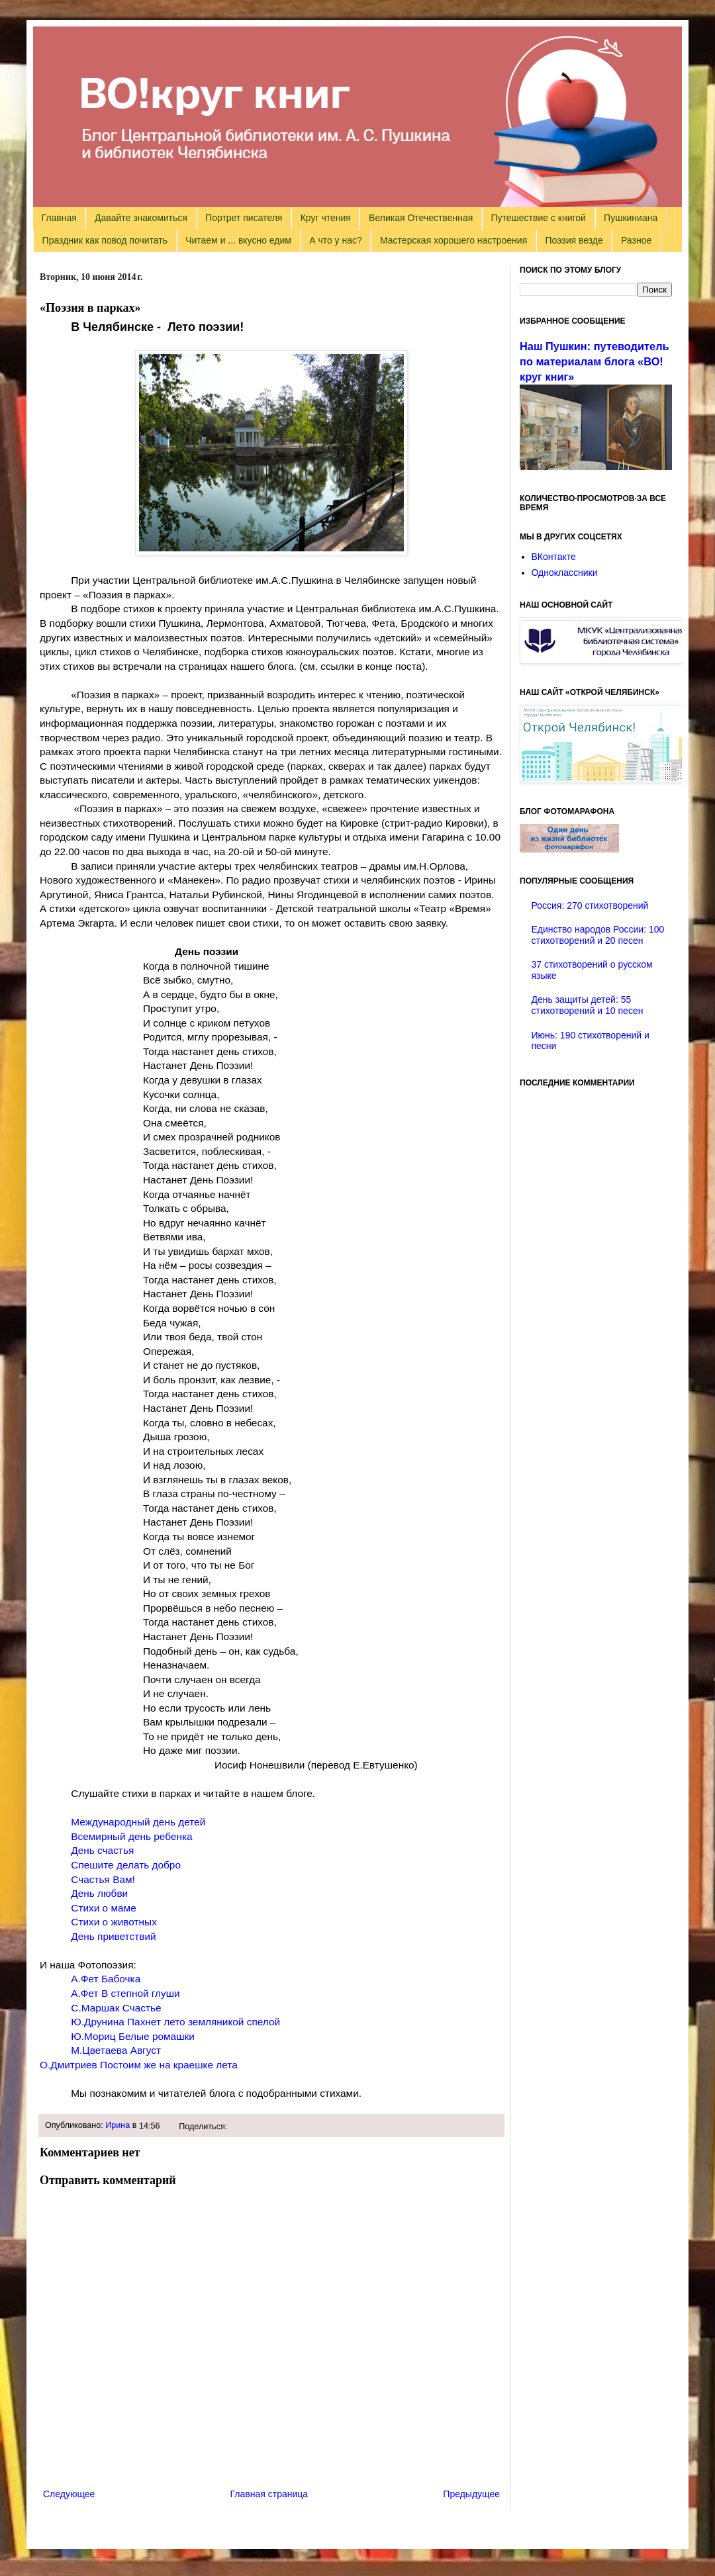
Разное (636, 240)
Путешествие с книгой (538, 217)
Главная (59, 217)
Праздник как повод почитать (104, 240)
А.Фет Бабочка (105, 1978)
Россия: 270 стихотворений (590, 905)
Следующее (69, 2494)
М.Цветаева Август (117, 2050)
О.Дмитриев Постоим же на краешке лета (139, 2064)
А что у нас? (335, 240)
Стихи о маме (103, 1907)
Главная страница (269, 2494)
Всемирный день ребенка (131, 1836)
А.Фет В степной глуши (125, 1993)
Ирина (117, 2125)
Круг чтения (326, 217)
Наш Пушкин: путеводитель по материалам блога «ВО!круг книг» (594, 361)
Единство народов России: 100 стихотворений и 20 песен (598, 935)
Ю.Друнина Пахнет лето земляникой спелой (175, 2021)
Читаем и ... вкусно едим (238, 240)
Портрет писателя (243, 217)
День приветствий (113, 1936)
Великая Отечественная (421, 217)
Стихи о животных (114, 1921)
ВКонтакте (554, 556)
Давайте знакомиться (141, 217)
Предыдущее (471, 2494)
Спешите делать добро (127, 1864)
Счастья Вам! (103, 1879)
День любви (99, 1893)
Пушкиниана (630, 217)
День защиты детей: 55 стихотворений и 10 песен (588, 1005)
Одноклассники (565, 572)
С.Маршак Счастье (116, 2007)
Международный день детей (138, 1821)
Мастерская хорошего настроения (453, 240)
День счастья (102, 1850)
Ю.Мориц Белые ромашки (133, 2036)
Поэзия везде (573, 240)
